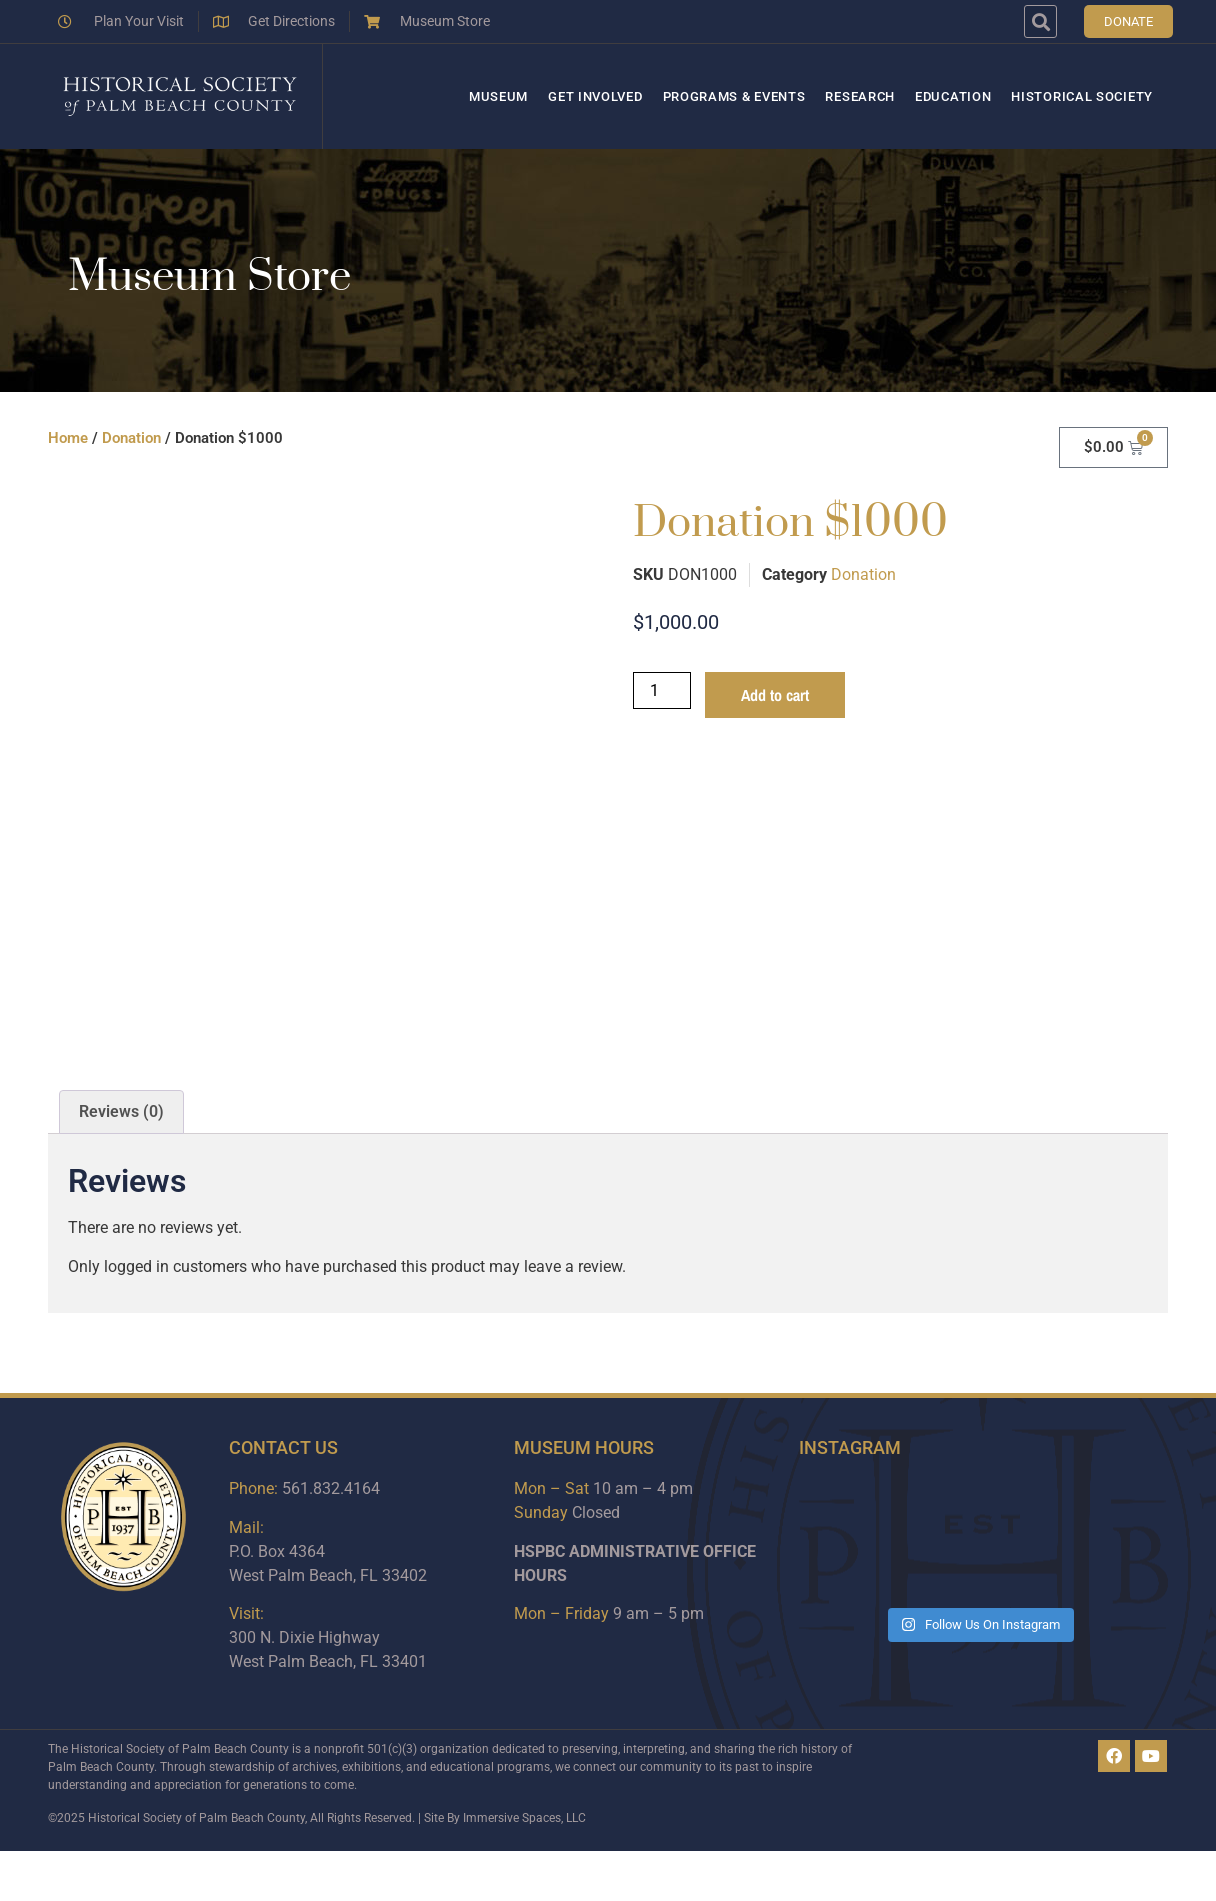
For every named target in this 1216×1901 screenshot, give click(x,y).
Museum (498, 96)
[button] (1040, 21)
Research (860, 96)
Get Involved (595, 96)
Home (68, 438)
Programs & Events (734, 96)
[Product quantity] (662, 690)
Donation (131, 438)
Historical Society (1082, 96)
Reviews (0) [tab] (121, 1111)
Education (953, 96)
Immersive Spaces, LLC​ (524, 1818)
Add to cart (775, 695)
